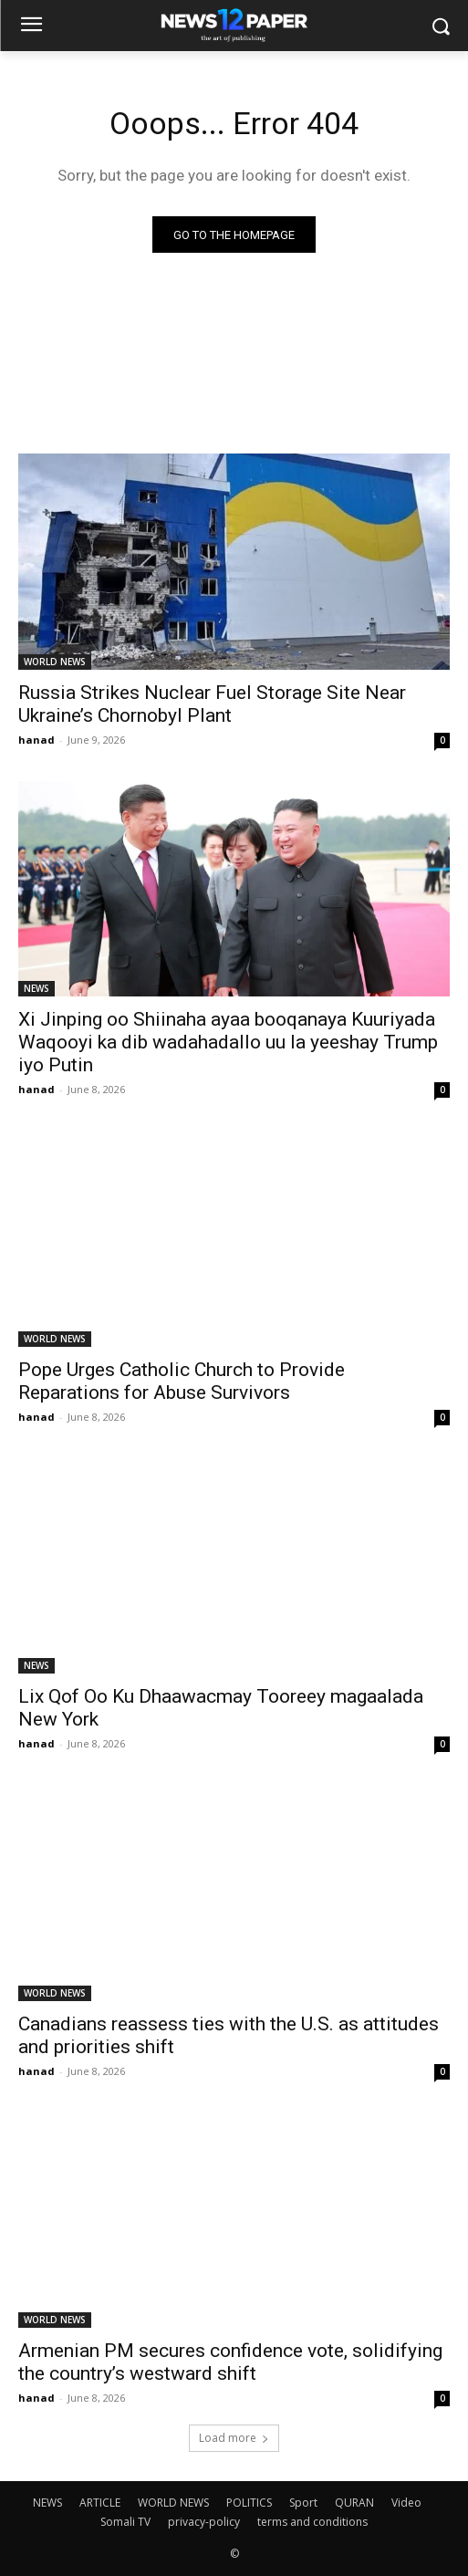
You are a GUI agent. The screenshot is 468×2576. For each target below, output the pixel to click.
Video (406, 2502)
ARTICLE (99, 2502)
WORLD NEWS (55, 661)
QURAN (354, 2502)
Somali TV (125, 2521)
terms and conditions (312, 2521)
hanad (36, 739)
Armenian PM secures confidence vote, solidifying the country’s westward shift (230, 2362)
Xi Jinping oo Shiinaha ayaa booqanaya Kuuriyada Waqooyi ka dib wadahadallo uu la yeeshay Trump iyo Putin (228, 1042)
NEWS (36, 988)
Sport (303, 2502)
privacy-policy (204, 2521)
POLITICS (249, 2502)
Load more (234, 2438)
